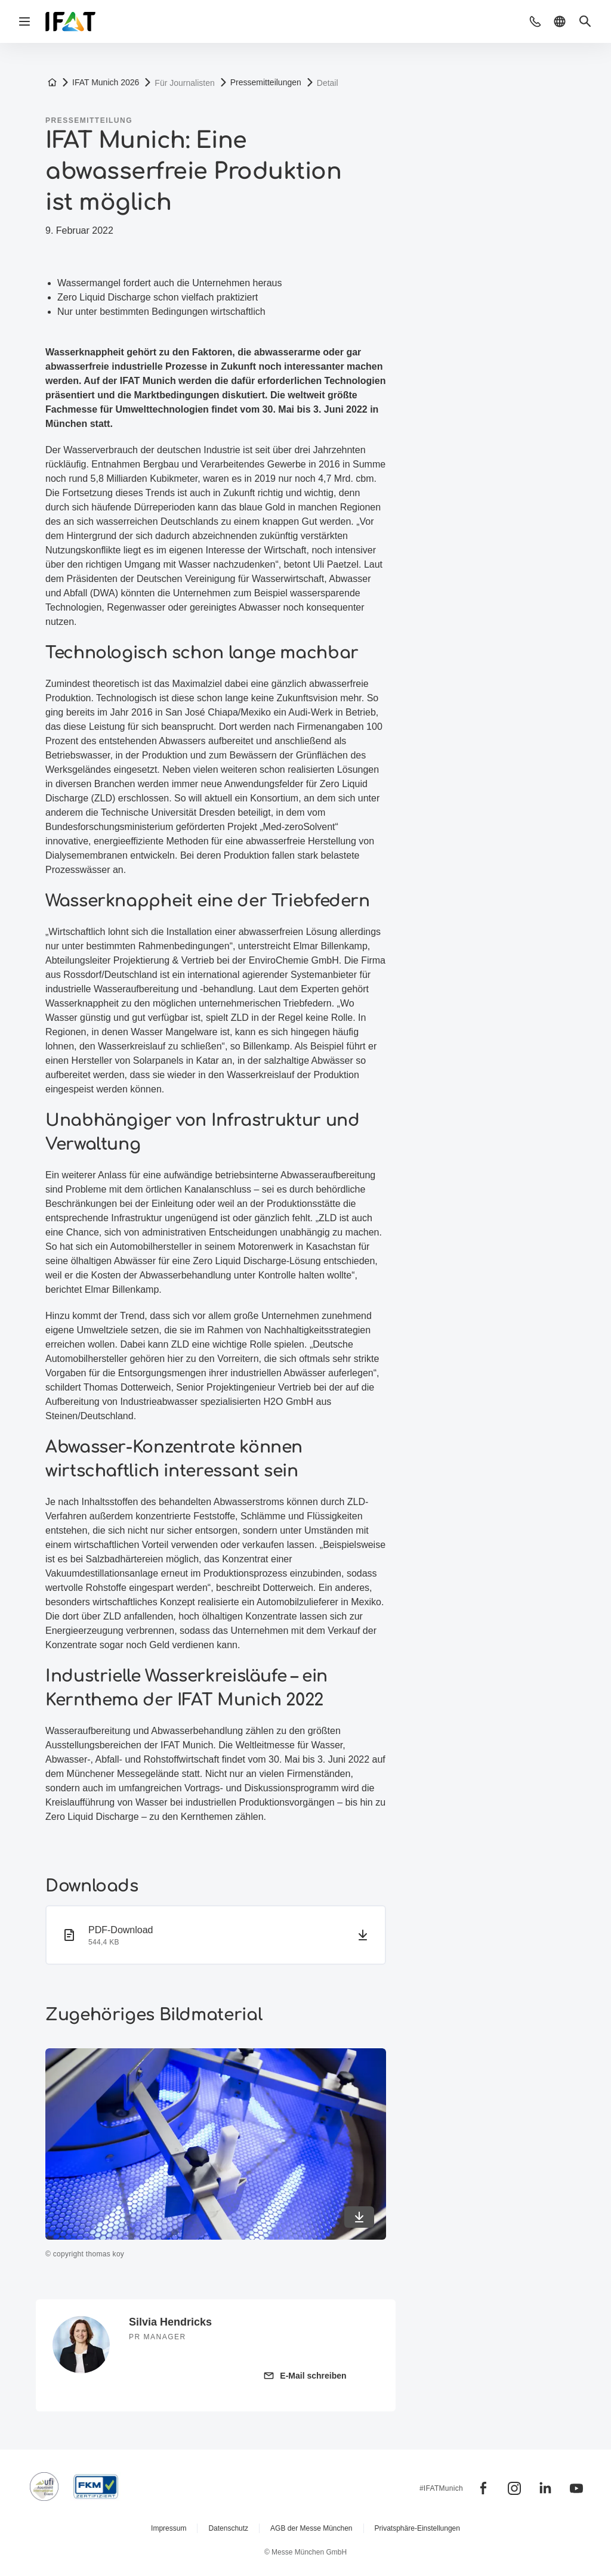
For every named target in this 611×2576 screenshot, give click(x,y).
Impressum (168, 2528)
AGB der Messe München (311, 2528)
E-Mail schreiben (313, 2375)
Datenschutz (228, 2528)
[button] (535, 21)
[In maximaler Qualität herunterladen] (359, 2217)
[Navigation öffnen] (24, 21)
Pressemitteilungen (265, 82)
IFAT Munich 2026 (105, 82)
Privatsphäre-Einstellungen (417, 2528)
